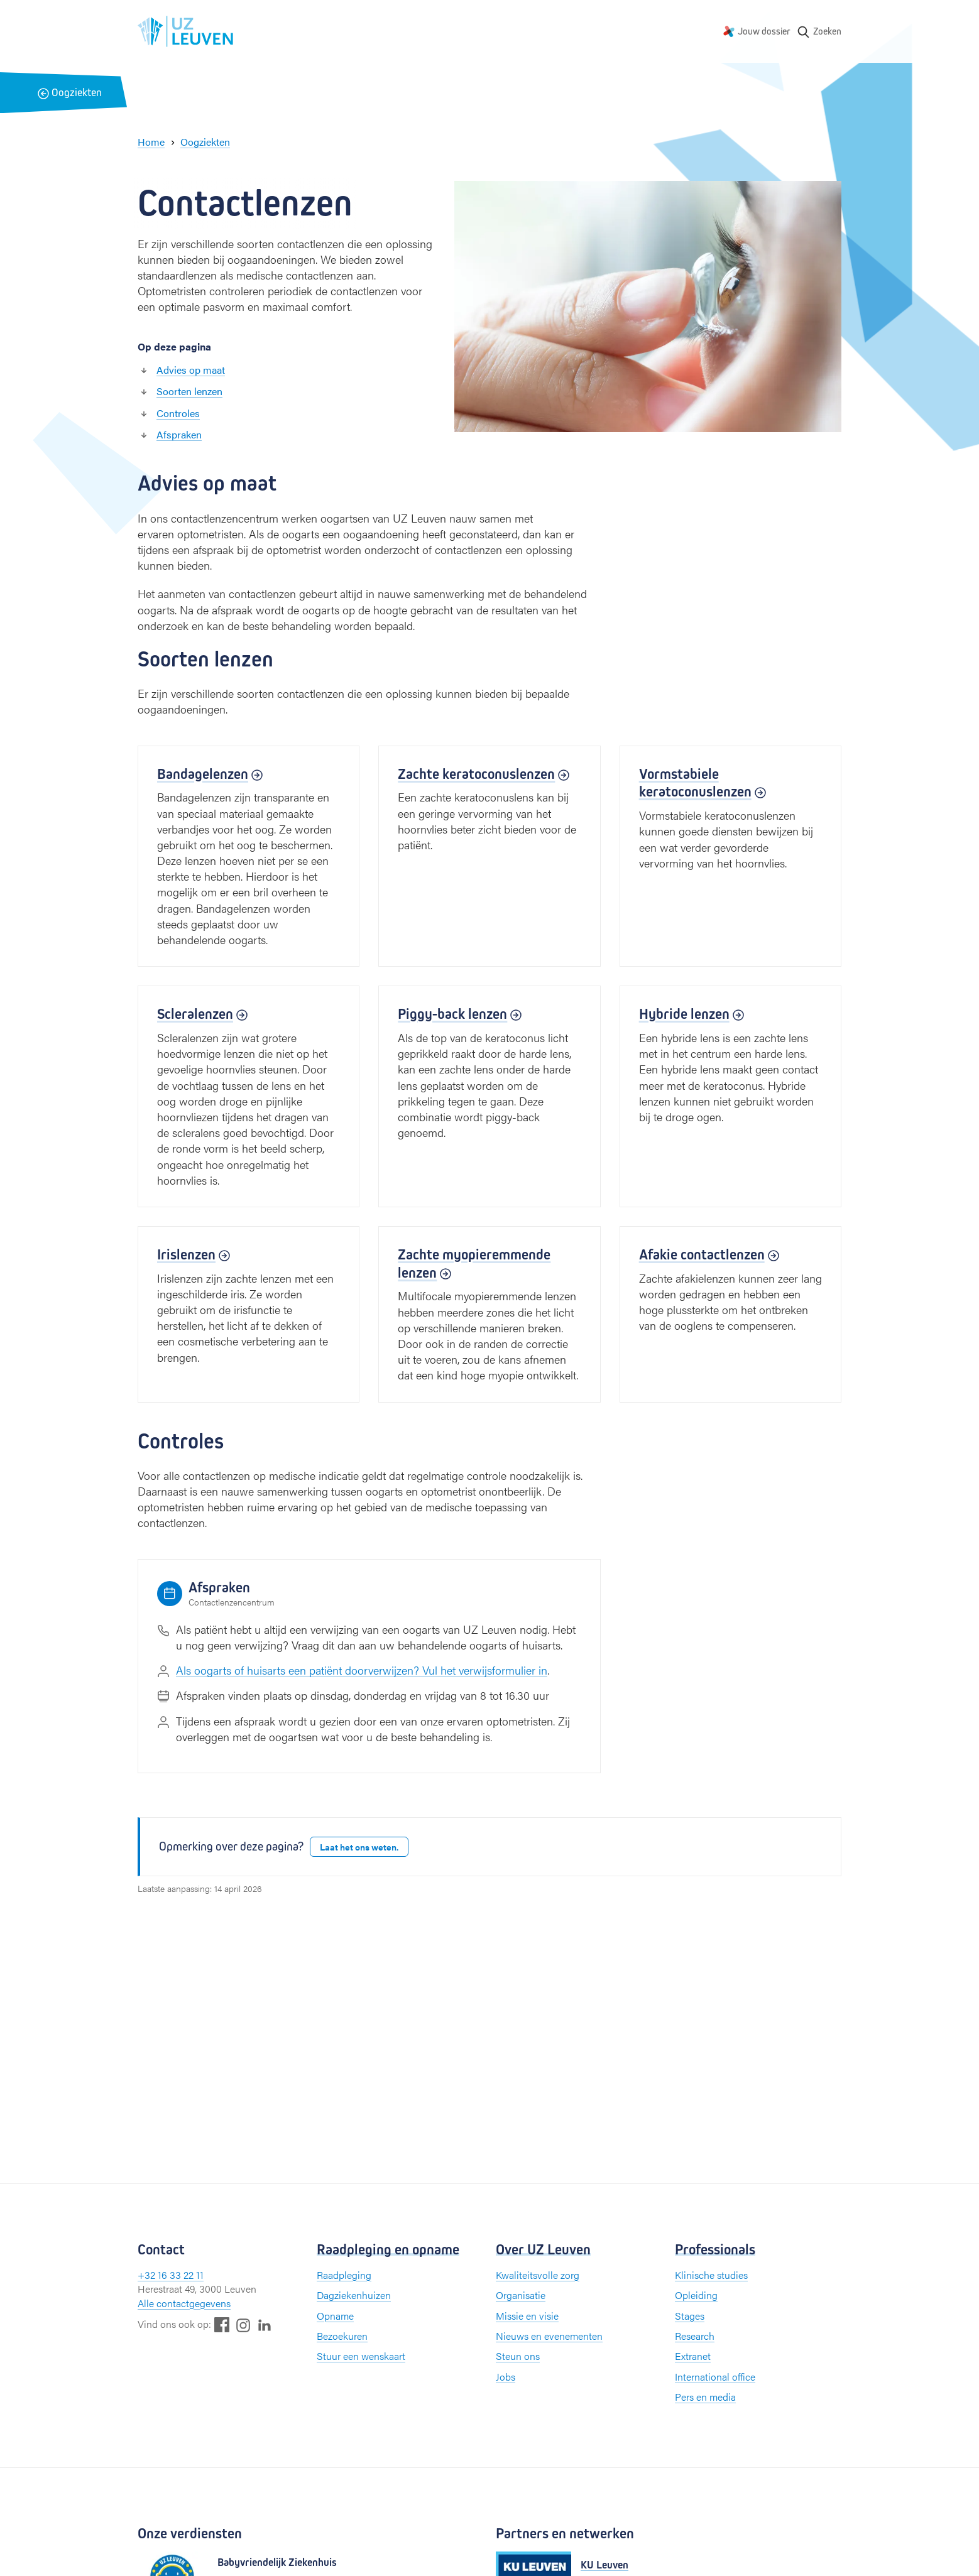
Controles (178, 413)
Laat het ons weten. (359, 1846)
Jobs (505, 2376)
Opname (335, 2315)
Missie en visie (527, 2315)
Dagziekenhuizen (354, 2295)
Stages (689, 2315)
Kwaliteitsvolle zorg (537, 2275)
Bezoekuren (342, 2336)
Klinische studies (711, 2275)
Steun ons (518, 2356)
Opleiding (696, 2295)
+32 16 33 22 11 (171, 2275)
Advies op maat (190, 369)
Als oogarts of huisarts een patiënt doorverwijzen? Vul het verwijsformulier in (361, 1670)
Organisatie (520, 2295)
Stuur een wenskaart (361, 2356)
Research (694, 2336)
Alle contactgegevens (184, 2303)
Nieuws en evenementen (549, 2336)
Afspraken (179, 434)
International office (715, 2376)
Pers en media (705, 2396)
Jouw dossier (764, 31)
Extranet (693, 2356)
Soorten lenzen (189, 391)
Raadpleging (344, 2275)
